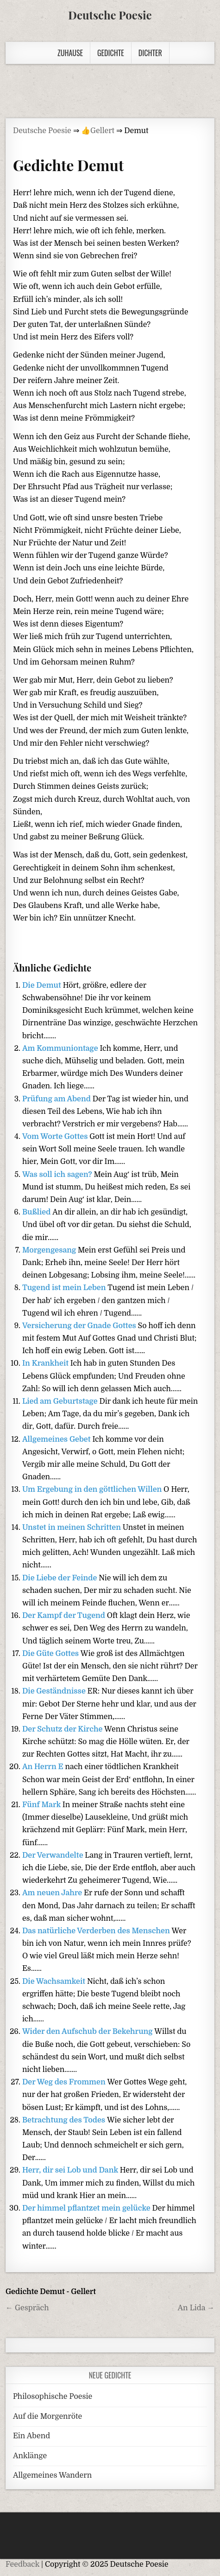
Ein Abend (31, 2436)
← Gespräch (27, 2308)
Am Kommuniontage (61, 1048)
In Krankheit (46, 1363)
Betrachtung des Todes (64, 2120)
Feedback (22, 2564)
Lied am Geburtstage (61, 1401)
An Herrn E (43, 1767)
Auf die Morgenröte (47, 2416)
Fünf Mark (42, 1805)
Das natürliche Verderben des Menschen (97, 1931)
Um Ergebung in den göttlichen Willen (92, 1489)
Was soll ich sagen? (58, 1174)
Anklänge (30, 2456)
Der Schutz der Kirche (63, 1729)
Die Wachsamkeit (54, 1981)
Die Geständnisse (55, 1691)
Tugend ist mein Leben (64, 1288)
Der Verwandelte (53, 1855)
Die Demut (42, 985)
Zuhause (70, 52)
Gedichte (110, 52)
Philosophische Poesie (52, 2396)
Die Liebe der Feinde (60, 1578)
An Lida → (196, 2308)
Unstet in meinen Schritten (72, 1527)
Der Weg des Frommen (64, 2082)
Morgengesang (50, 1250)
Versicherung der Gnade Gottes (80, 1326)
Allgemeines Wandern (52, 2475)
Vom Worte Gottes (55, 1136)
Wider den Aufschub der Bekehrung (88, 2031)
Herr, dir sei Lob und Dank (71, 2170)
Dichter (150, 52)
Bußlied (37, 1212)
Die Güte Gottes (51, 1653)
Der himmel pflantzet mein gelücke (87, 2208)
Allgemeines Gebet (57, 1439)
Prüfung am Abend (57, 1099)
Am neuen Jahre (53, 1893)
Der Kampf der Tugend (64, 1615)
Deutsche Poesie (109, 14)
